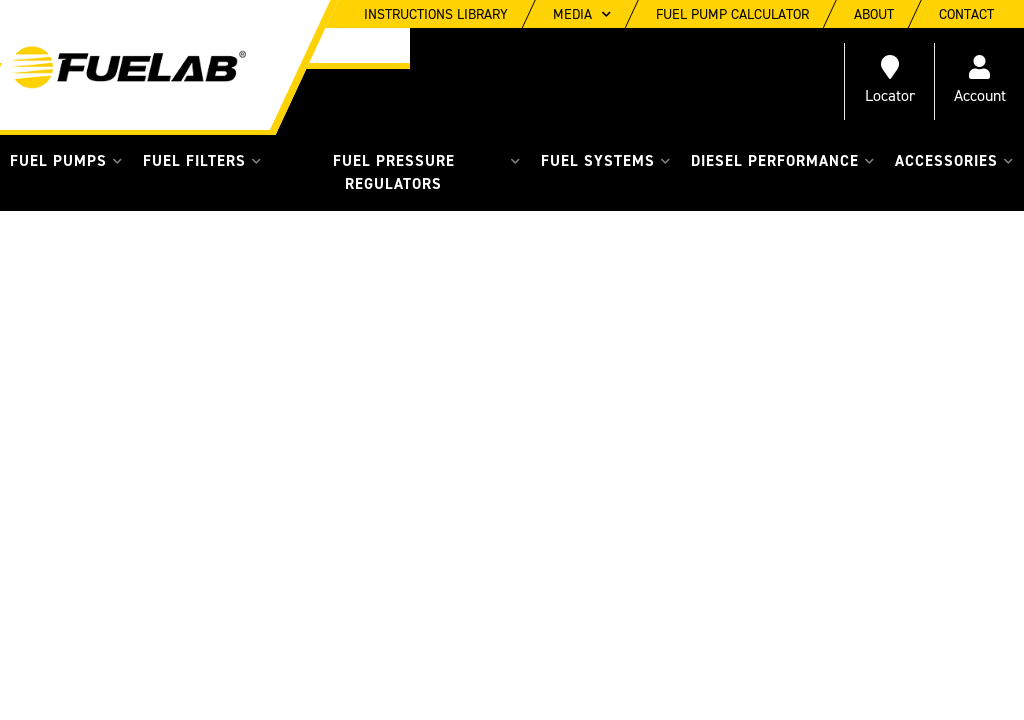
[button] (66, 161)
